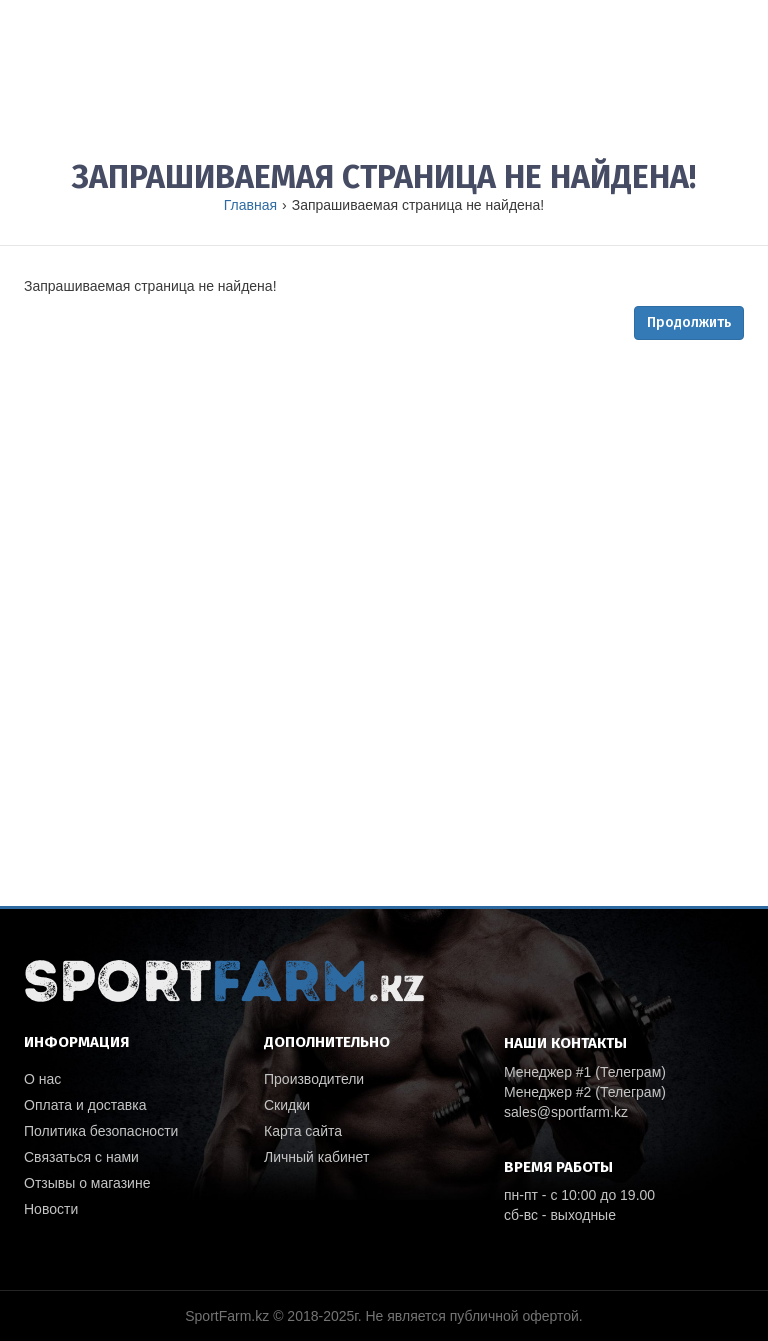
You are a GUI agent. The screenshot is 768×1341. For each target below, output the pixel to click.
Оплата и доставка (85, 1105)
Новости (51, 1209)
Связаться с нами (81, 1157)
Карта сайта (303, 1131)
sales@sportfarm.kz (566, 1112)
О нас (42, 1079)
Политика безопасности (101, 1131)
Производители (314, 1079)
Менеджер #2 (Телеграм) (585, 1092)
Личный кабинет (316, 1157)
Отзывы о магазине (87, 1183)
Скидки (287, 1105)
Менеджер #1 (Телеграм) (585, 1072)
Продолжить (689, 322)
